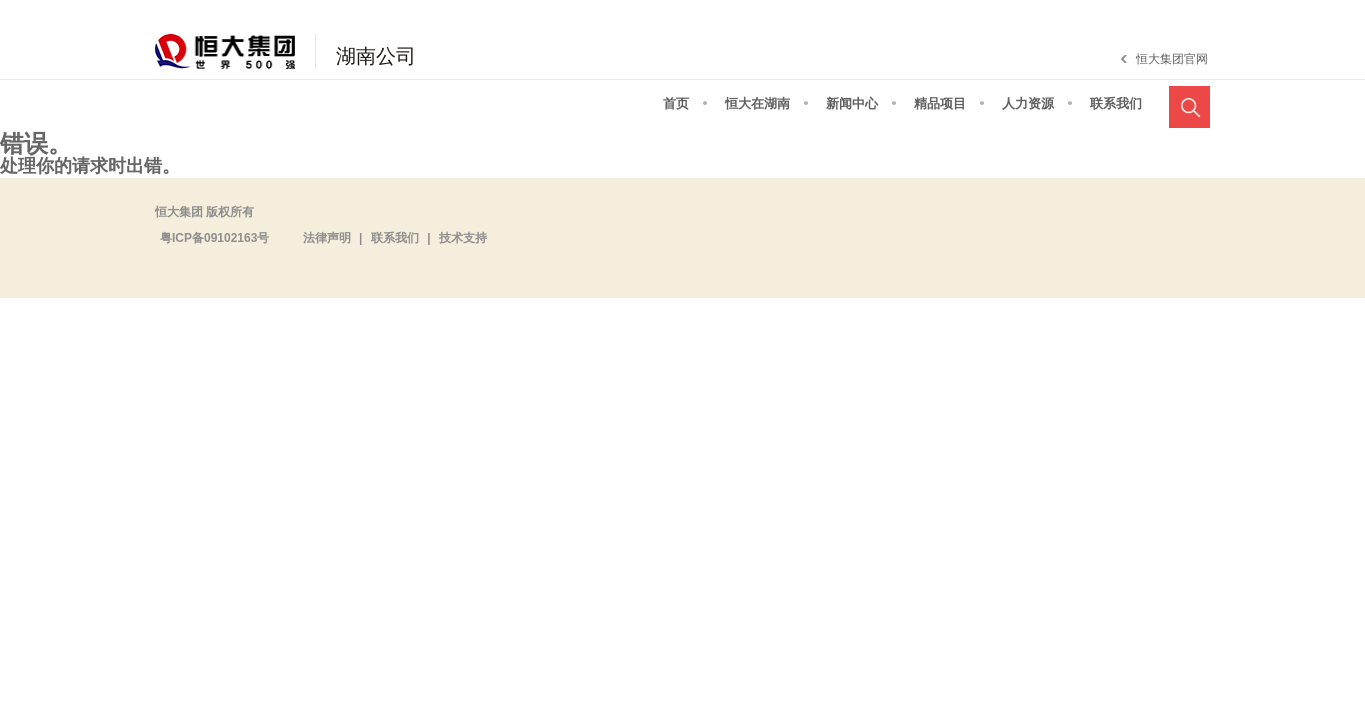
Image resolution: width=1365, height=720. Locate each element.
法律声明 (327, 238)
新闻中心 (852, 103)
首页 (676, 103)
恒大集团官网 (1172, 59)
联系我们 (1116, 103)
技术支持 (463, 238)
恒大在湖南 (757, 103)
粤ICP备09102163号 (214, 238)
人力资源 (1028, 103)
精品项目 (940, 103)
